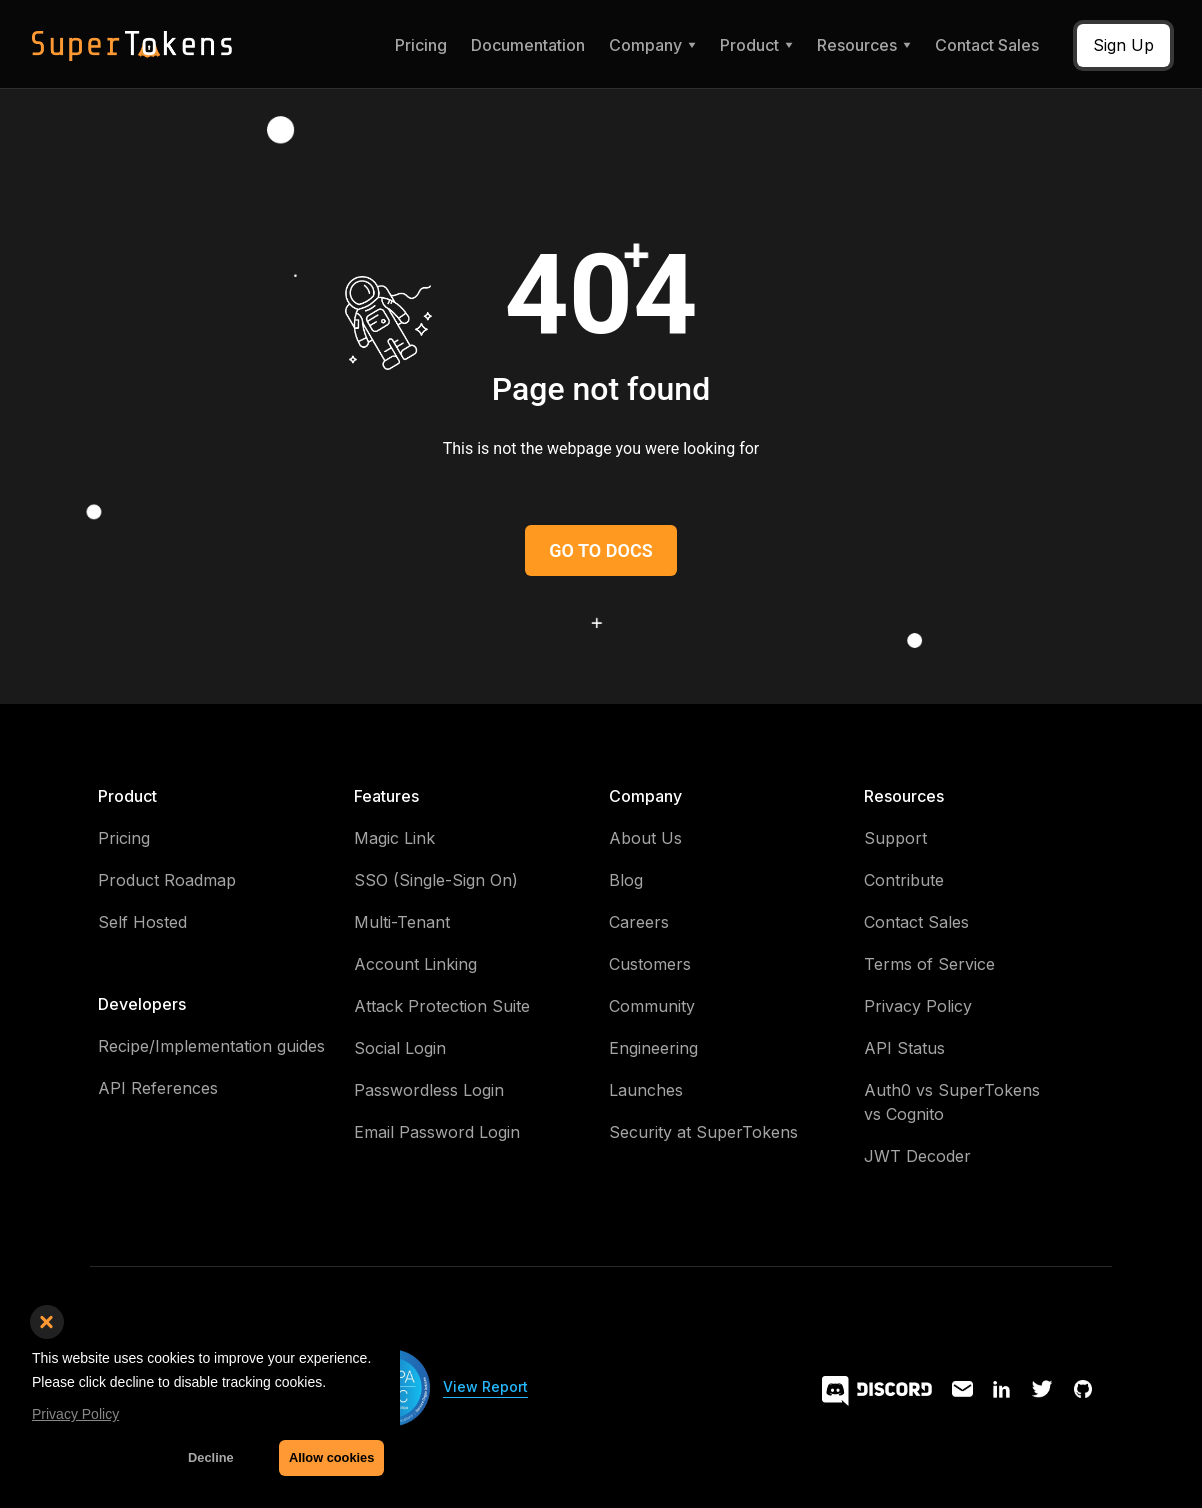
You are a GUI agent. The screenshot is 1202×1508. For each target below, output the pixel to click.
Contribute (904, 880)
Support (895, 838)
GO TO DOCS (600, 550)
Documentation (528, 45)
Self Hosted (142, 922)
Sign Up (1123, 45)
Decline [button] (211, 1457)
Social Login (400, 1048)
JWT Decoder (917, 1156)
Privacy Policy (918, 1006)
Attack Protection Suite (442, 1006)
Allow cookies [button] (331, 1457)
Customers (650, 964)
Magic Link (394, 838)
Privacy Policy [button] (75, 1414)
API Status (904, 1048)
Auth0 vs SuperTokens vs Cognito (952, 1102)
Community (652, 1006)
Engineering (653, 1048)
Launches (646, 1090)
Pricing (421, 45)
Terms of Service (929, 964)
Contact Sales (987, 45)
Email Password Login (437, 1132)
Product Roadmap (167, 880)
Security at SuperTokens (703, 1132)
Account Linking (415, 964)
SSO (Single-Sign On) (436, 880)
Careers (639, 922)
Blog (626, 880)
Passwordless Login (429, 1090)
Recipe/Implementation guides (211, 1046)
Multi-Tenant (402, 922)
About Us (645, 838)
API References (158, 1088)
